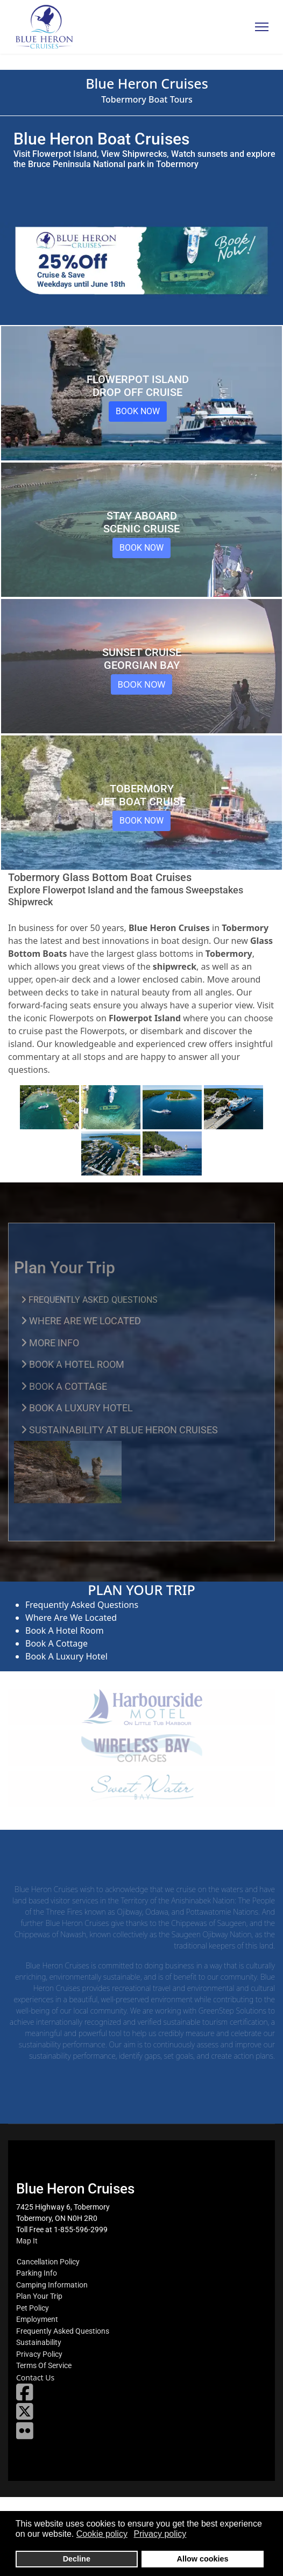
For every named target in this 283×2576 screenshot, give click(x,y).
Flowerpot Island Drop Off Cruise (138, 386)
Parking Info (36, 2273)
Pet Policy (32, 2308)
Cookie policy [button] (102, 2533)
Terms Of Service (44, 2365)
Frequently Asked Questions (81, 1605)
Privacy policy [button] (160, 2533)
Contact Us (35, 2378)
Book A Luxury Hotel (66, 1656)
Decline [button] (76, 2559)
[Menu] (261, 27)
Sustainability (38, 2342)
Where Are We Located (71, 1617)
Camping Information (52, 2285)
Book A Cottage (56, 1643)
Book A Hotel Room (64, 1630)
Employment (37, 2319)
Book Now (138, 411)
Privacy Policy (39, 2354)
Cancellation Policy (48, 2261)
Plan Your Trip (39, 2296)
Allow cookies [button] (203, 2559)
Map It (27, 2240)
